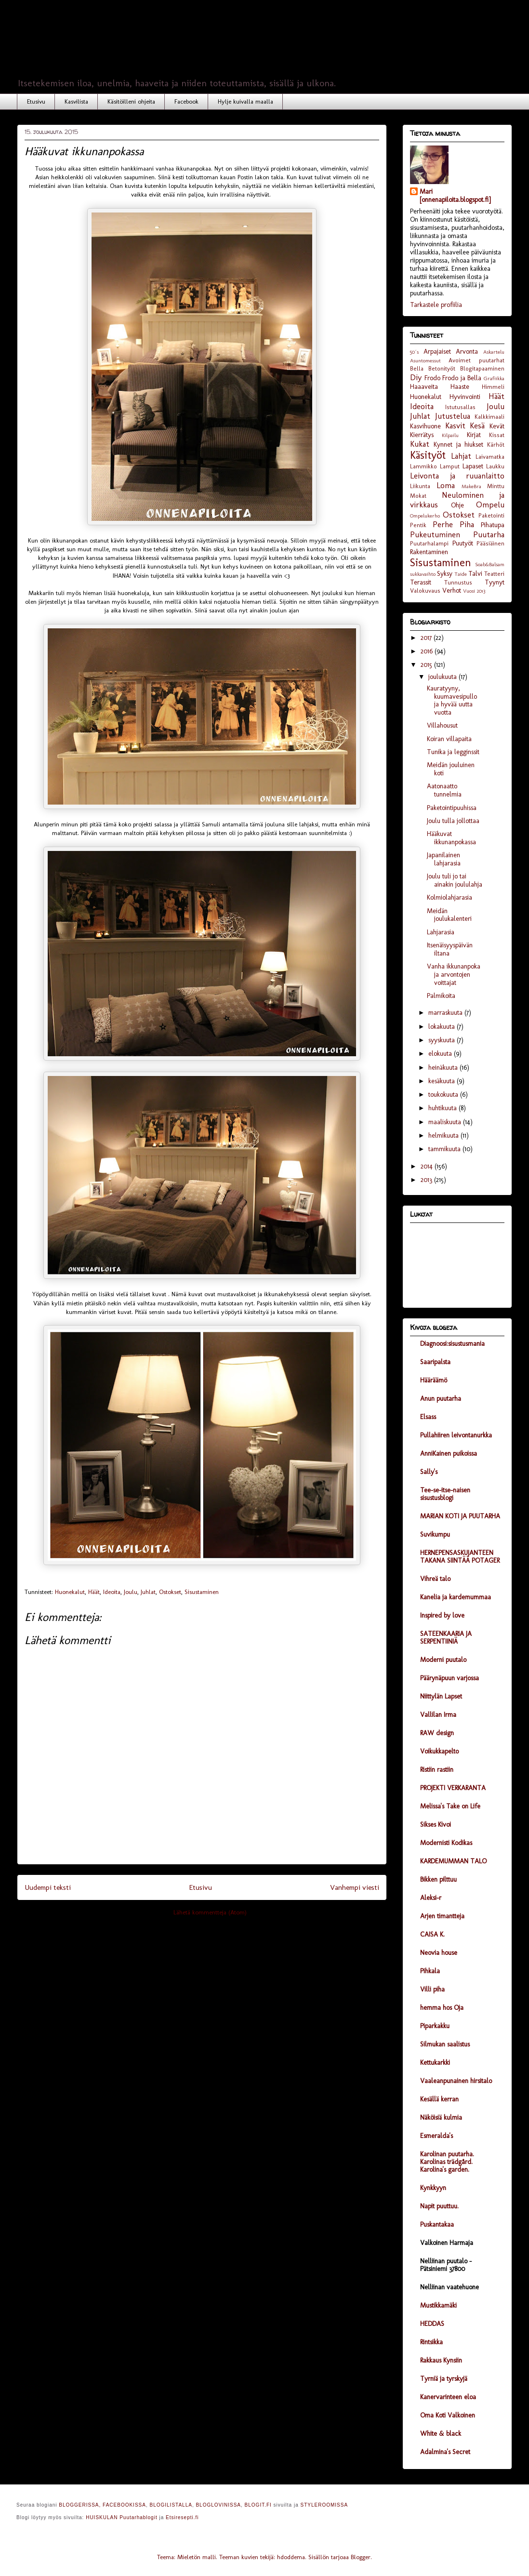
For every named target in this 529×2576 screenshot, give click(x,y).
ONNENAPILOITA (154, 49)
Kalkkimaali (489, 416)
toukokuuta (444, 1094)
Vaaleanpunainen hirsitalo (456, 2081)
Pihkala (430, 1971)
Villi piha (432, 1989)
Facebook (186, 101)
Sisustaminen (202, 1591)
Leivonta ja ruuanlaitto (457, 475)
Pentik (418, 525)
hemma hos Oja (441, 2008)
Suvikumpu (435, 1534)
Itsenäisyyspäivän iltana (450, 949)
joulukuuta (443, 677)
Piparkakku (435, 2026)
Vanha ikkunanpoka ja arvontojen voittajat (453, 974)
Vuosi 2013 (474, 590)
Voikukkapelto (439, 1751)
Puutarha (488, 534)
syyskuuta (442, 1040)
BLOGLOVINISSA (218, 2505)
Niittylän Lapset (441, 1696)
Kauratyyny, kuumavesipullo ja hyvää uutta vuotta (452, 700)
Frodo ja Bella (461, 378)
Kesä (477, 425)
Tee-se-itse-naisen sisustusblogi (445, 1494)
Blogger (360, 2557)
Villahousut (442, 725)
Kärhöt (495, 444)
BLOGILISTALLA (170, 2505)
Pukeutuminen (435, 534)
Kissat (496, 434)
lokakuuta (442, 1026)
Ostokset (170, 1591)
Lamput (450, 466)
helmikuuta (444, 1135)
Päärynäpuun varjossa (449, 1678)
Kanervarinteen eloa (448, 2397)
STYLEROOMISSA (324, 2505)
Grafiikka (494, 378)
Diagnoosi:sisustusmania (452, 1344)
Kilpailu (450, 435)
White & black (440, 2434)
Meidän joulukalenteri (449, 915)
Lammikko (423, 466)
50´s (414, 351)
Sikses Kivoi (435, 1824)
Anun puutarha (440, 1398)
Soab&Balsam (489, 564)
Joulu (130, 1591)
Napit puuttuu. (439, 2206)
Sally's (428, 1472)
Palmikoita (441, 996)
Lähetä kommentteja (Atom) (210, 1912)
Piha (467, 524)
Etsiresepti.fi (182, 2517)
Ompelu (490, 504)
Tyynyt (494, 582)
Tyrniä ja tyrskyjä (443, 2379)
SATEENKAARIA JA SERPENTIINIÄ (446, 1638)
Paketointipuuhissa (451, 808)
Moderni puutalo (443, 1660)
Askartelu (493, 351)
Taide (460, 574)
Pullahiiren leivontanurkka (456, 1435)
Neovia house (438, 1953)
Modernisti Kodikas (446, 1843)
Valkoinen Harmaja (446, 2243)
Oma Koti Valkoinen (447, 2415)
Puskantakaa (437, 2224)
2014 (428, 1166)
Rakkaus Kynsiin (441, 2360)
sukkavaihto (423, 574)
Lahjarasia (440, 932)
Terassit (420, 582)
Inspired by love (442, 1615)
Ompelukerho (425, 515)
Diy (416, 377)
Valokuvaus (425, 590)
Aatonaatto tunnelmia (444, 790)
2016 (428, 651)
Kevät (496, 426)
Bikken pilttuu (438, 1879)
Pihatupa (492, 525)
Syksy (444, 574)
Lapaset (473, 466)
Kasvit (455, 425)
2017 (427, 638)
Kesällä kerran (439, 2099)
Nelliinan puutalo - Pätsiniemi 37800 (446, 2265)
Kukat (419, 444)
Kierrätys (422, 435)
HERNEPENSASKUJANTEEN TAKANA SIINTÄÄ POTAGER (460, 1557)
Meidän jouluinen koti (451, 769)
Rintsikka (431, 2342)
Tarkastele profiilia (436, 305)
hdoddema (291, 2557)
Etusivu (36, 101)
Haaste (459, 387)
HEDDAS (432, 2324)
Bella (416, 368)
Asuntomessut (425, 360)
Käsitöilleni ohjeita (131, 101)
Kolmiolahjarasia (449, 897)
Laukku (495, 466)
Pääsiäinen (490, 543)
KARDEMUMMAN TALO (453, 1861)
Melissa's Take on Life (450, 1806)
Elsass (428, 1417)
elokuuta (441, 1053)
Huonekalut (70, 1591)
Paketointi (491, 515)
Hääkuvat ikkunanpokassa (451, 838)
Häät (94, 1591)
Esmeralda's (436, 2136)
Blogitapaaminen (482, 368)
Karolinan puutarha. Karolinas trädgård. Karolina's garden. (447, 2162)
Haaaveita (424, 387)
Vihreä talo (435, 1579)
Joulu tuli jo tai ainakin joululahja (454, 880)
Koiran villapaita (449, 739)
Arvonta (467, 351)
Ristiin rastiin (436, 1770)
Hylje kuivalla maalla (245, 101)
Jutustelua (452, 416)
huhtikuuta (443, 1108)
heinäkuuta (444, 1067)
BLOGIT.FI (258, 2505)
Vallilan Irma (438, 1715)
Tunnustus (458, 582)
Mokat (418, 495)
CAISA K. (432, 1934)
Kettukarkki (435, 2062)
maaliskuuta (445, 1122)
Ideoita (111, 1591)
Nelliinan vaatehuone (449, 2287)
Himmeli (493, 386)
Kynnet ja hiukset (459, 444)
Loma (445, 485)
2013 (427, 1180)
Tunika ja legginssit (453, 752)
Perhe (443, 524)
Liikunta (420, 486)
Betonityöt (441, 368)
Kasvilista (76, 101)
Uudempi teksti (48, 1887)
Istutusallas (460, 407)
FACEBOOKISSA (124, 2505)
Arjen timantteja (442, 1916)
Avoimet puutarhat (476, 360)
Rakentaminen (429, 552)
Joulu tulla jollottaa (453, 821)
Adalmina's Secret (445, 2452)
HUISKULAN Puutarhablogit (122, 2517)
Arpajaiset (437, 351)
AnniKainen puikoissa (448, 1453)
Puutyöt (462, 543)
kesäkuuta (442, 1081)
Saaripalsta (435, 1362)
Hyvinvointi (465, 397)
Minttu (495, 486)
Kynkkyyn (433, 2188)
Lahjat (461, 456)
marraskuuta (446, 1013)
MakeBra (471, 486)
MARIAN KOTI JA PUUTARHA (460, 1516)
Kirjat (474, 435)
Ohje (457, 505)
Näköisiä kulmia (441, 2117)
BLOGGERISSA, (80, 2505)
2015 (427, 665)
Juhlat (148, 1591)
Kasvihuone (425, 426)
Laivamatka (490, 456)
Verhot (451, 590)
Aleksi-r (430, 1898)
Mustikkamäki (438, 2305)
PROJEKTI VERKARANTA (453, 1788)
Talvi (475, 574)
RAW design (437, 1733)
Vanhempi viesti (354, 1887)
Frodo (432, 378)
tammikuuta (445, 1149)
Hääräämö (433, 1380)
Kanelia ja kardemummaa (455, 1597)
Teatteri (494, 573)
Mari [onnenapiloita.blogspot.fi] (455, 195)
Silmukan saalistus (445, 2044)
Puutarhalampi (429, 543)
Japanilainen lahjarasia (444, 859)
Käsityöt (428, 455)
